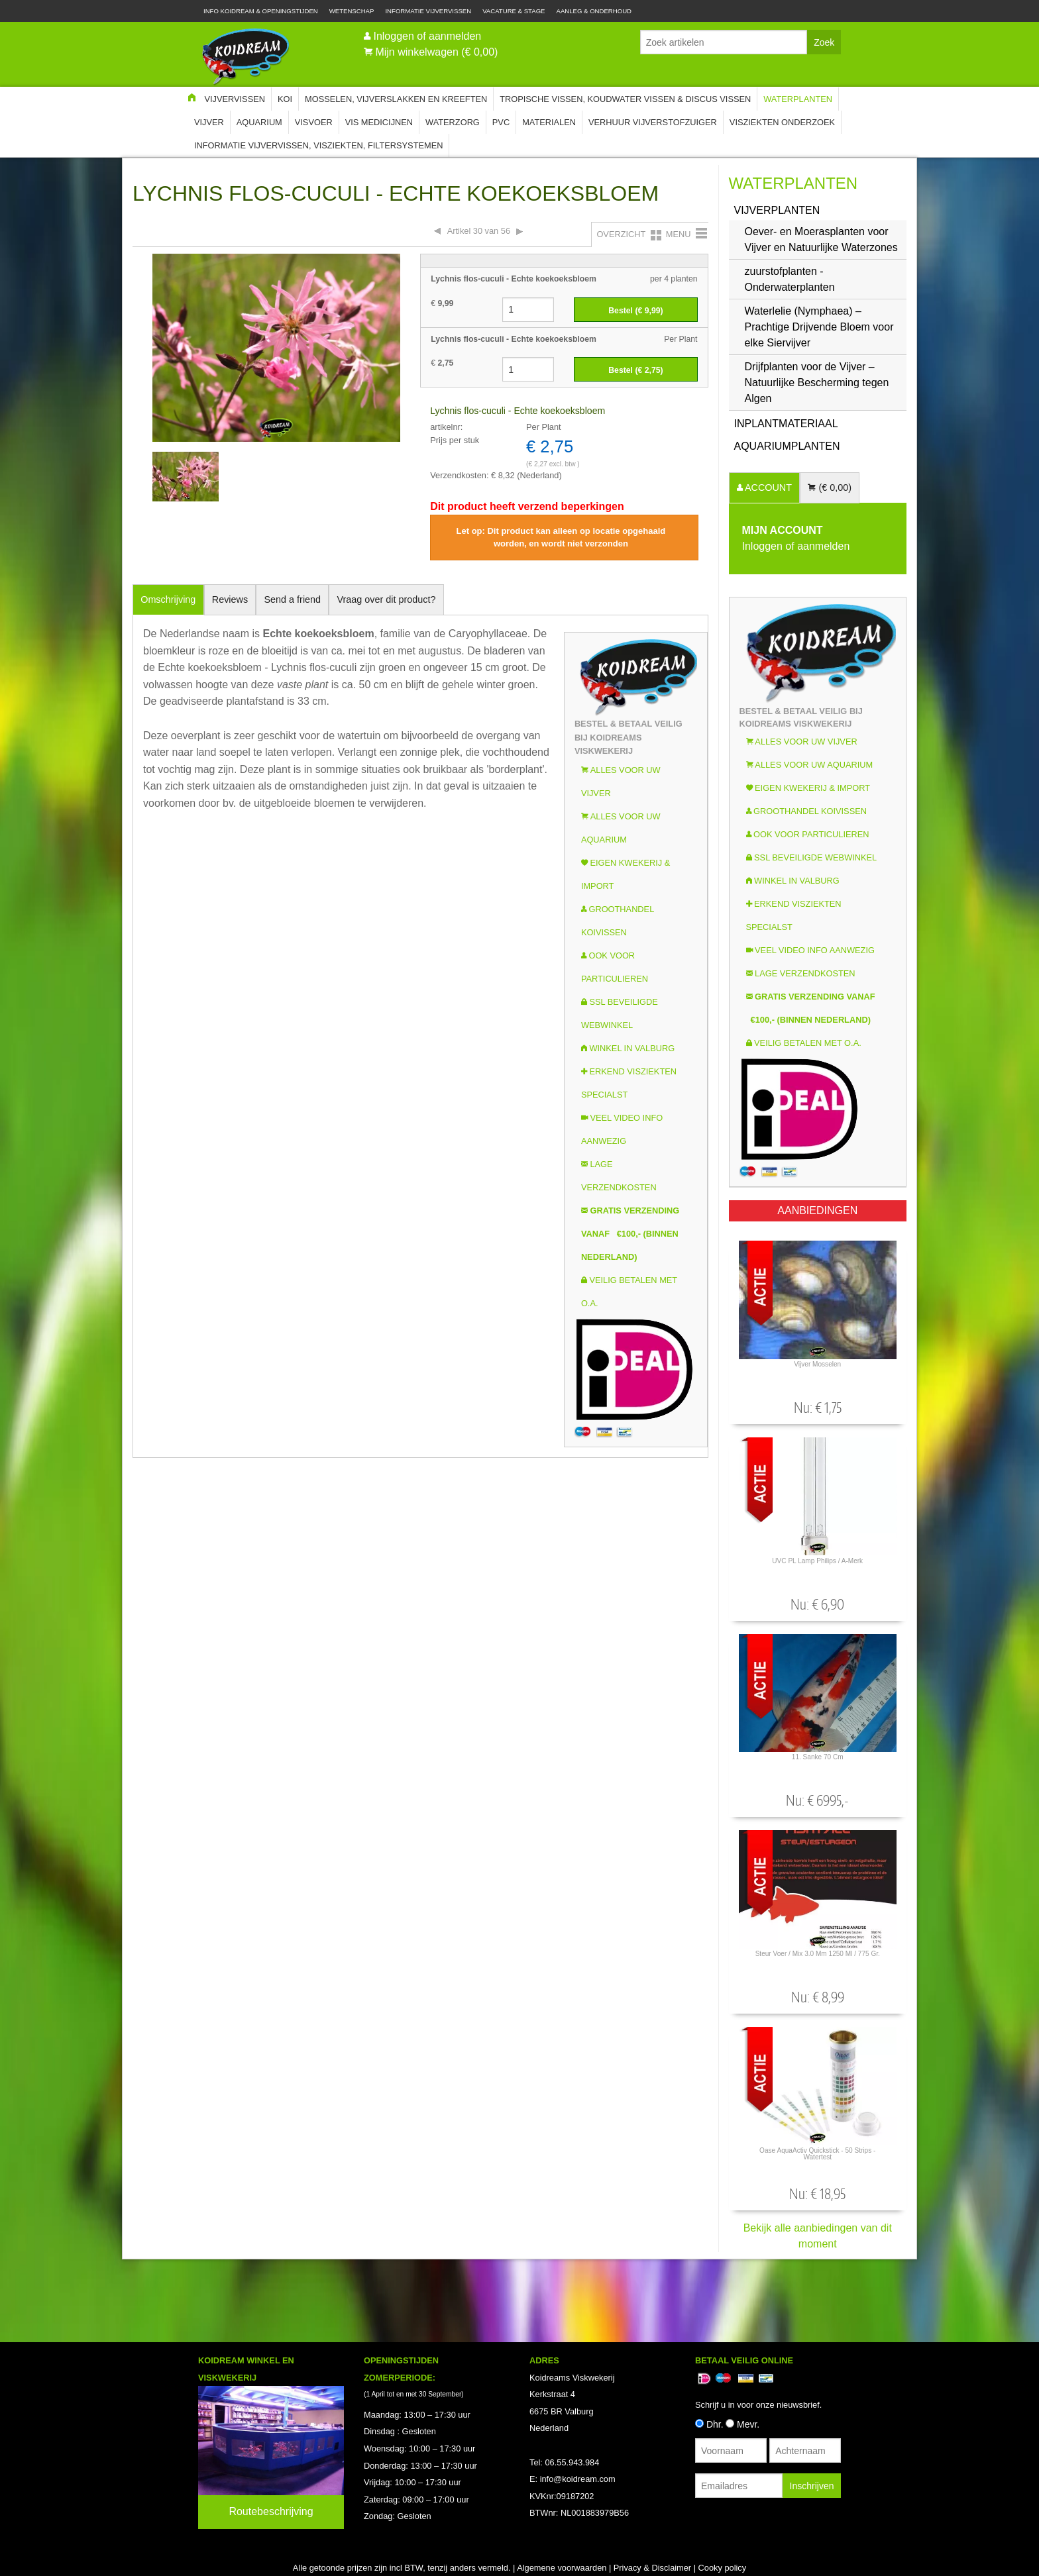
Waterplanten (797, 99)
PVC (501, 122)
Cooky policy (722, 2568)
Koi (285, 99)
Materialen (549, 122)
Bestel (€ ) (635, 310)
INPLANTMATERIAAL (786, 423)
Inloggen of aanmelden (427, 36)
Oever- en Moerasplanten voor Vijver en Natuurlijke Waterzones (821, 239)
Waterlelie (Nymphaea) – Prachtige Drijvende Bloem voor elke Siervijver (819, 326)
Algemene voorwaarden (561, 2568)
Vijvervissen (234, 99)
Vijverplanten (777, 210)
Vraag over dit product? (386, 599)
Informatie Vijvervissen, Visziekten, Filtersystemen (318, 145)
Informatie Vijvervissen (428, 11)
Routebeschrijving (271, 2511)
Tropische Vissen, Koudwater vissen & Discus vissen (625, 99)
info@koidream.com (578, 2479)
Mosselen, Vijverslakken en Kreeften (396, 99)
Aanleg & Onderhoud (594, 11)
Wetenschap (351, 11)
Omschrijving (167, 599)
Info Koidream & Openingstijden (260, 11)
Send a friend (292, 599)
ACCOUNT (767, 487)
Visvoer (314, 122)
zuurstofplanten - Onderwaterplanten (790, 279)
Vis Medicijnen (379, 122)
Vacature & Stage (513, 11)
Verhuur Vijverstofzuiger (652, 122)
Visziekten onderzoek (782, 122)
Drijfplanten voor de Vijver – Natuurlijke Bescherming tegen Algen (817, 382)
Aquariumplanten (787, 446)
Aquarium (259, 122)
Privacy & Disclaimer (652, 2568)
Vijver (209, 122)
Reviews (230, 599)
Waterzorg (452, 122)
